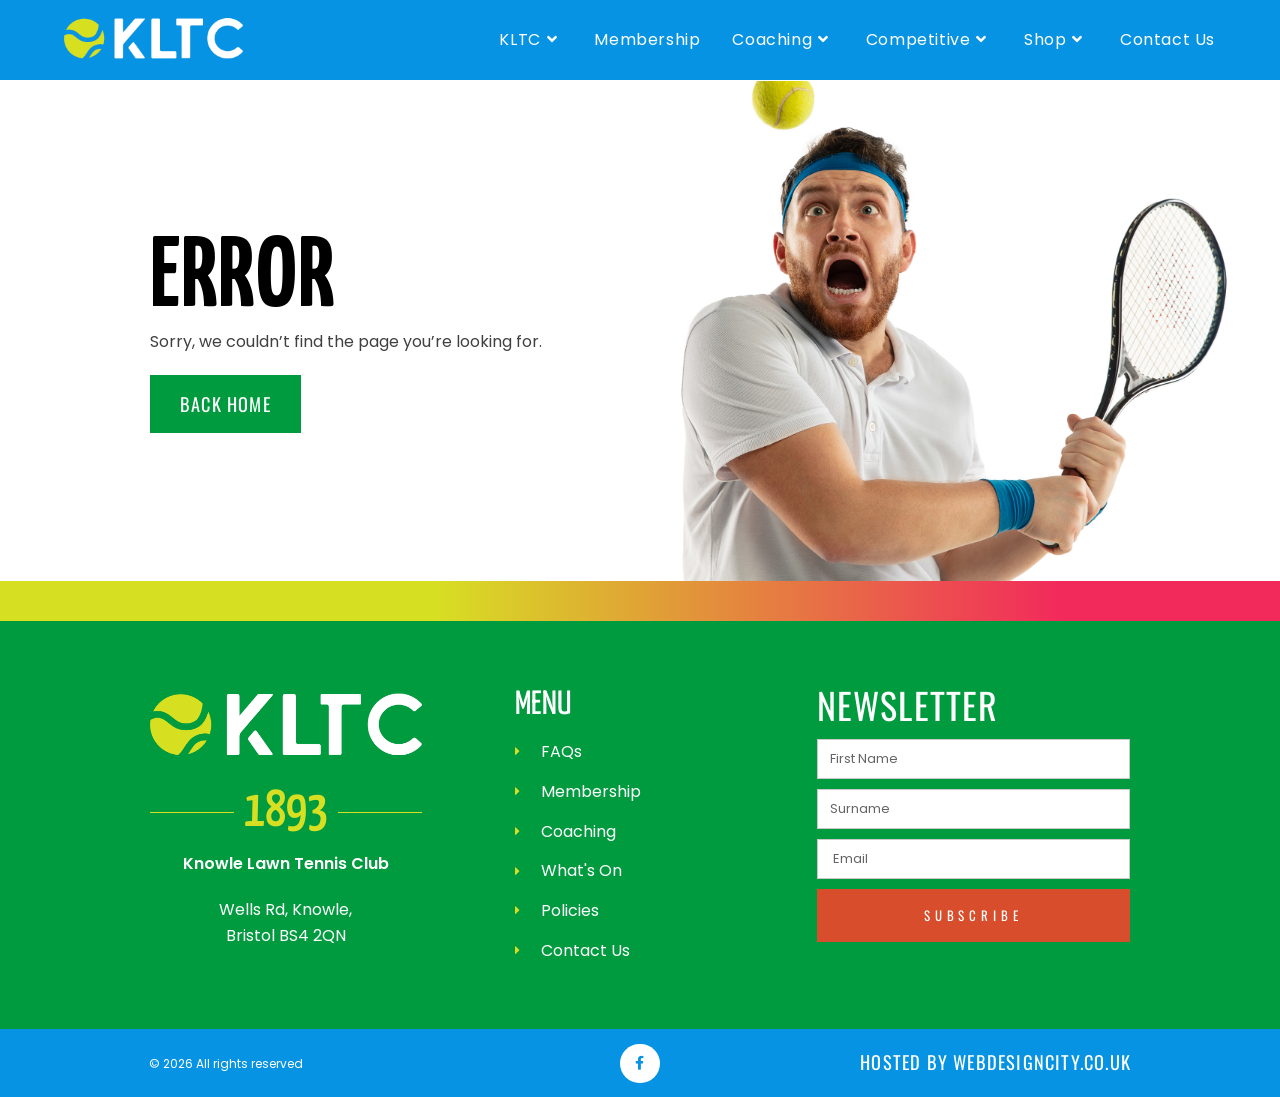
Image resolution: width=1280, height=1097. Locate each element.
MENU (544, 704)
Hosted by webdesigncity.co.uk (1009, 1063)
